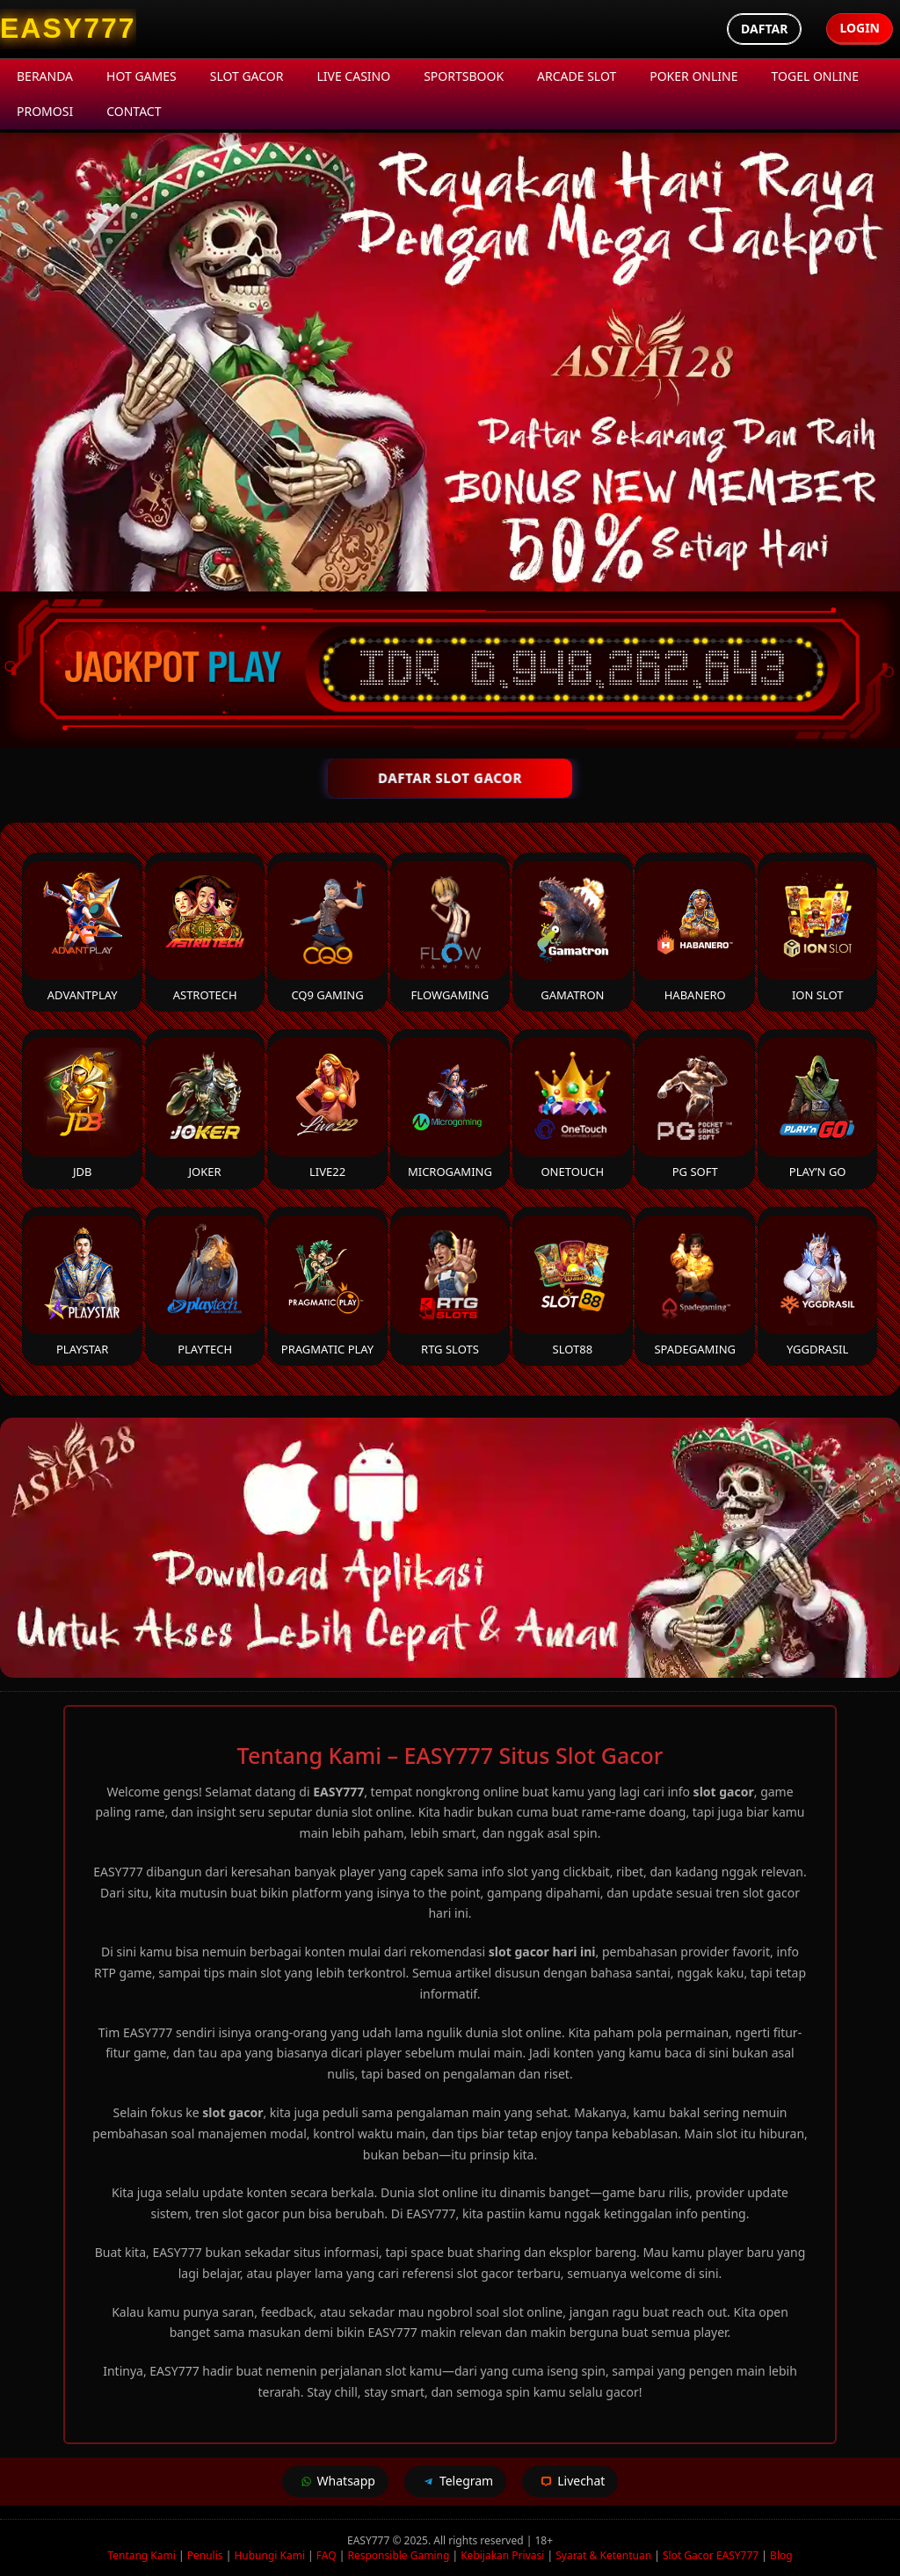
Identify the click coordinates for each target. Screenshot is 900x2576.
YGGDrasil (817, 1286)
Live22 (327, 1108)
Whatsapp (335, 2482)
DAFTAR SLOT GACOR (450, 778)
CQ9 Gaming (327, 932)
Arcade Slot (576, 76)
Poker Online (693, 76)
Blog (781, 2555)
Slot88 (572, 1286)
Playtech (205, 1286)
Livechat (570, 2482)
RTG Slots (449, 1286)
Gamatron (572, 932)
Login (859, 27)
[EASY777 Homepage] (68, 29)
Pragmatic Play (327, 1286)
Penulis (205, 2555)
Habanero (694, 932)
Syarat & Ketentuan (603, 2555)
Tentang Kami (141, 2555)
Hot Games (141, 76)
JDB (82, 1108)
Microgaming (449, 1108)
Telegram (455, 2482)
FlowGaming (449, 932)
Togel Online (815, 76)
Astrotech (205, 932)
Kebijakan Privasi (502, 2555)
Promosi (45, 111)
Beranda (45, 76)
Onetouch (572, 1108)
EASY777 (369, 2540)
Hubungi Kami (269, 2555)
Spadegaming (694, 1286)
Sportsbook (464, 76)
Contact (133, 111)
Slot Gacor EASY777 (710, 2555)
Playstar (82, 1286)
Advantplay (82, 932)
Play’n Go (817, 1108)
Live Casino (353, 76)
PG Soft (694, 1108)
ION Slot (817, 932)
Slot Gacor (247, 76)
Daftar (764, 28)
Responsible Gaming (399, 2555)
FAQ (326, 2555)
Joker (205, 1108)
